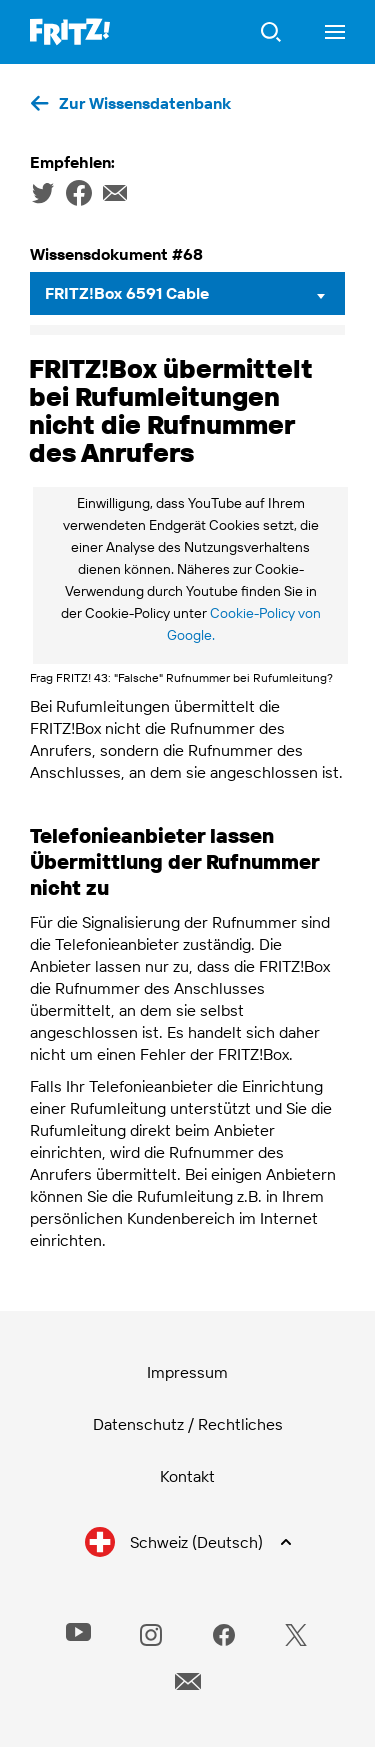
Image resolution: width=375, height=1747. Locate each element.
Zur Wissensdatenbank (145, 103)
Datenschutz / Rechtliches (188, 1424)
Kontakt (187, 1476)
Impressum (187, 1372)
